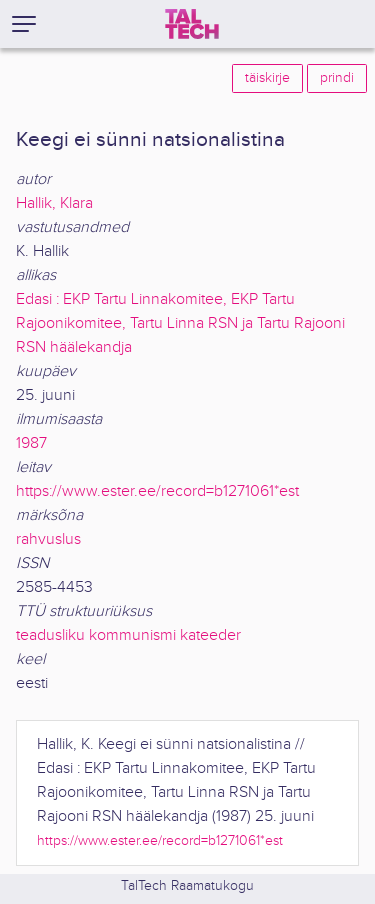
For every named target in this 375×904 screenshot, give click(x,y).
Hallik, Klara (54, 203)
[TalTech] (192, 24)
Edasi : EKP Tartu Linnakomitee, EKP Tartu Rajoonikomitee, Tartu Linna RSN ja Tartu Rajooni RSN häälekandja (180, 323)
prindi (337, 78)
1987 (31, 443)
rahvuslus (48, 539)
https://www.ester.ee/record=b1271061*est (157, 491)
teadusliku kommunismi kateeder (128, 635)
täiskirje (267, 78)
